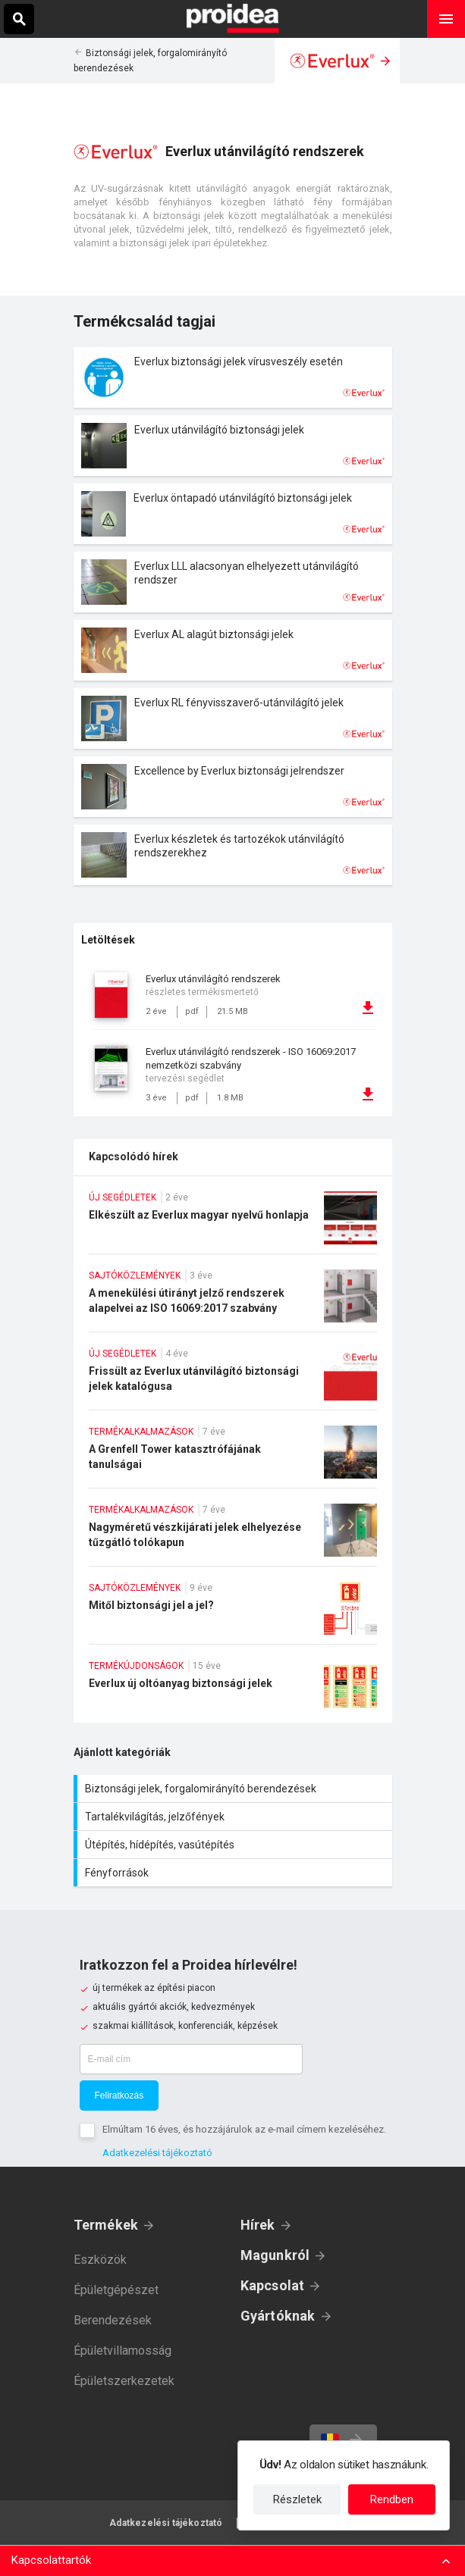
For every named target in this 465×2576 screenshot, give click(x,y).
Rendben (391, 2499)
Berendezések (113, 2320)
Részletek (297, 2499)
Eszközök (100, 2259)
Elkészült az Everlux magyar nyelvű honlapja (233, 1222)
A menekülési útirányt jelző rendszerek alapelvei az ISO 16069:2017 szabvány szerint (233, 1300)
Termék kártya (233, 377)
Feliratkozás (119, 2095)
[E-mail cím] (191, 2059)
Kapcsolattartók (51, 2560)
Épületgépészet (116, 2290)
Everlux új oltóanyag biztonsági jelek (233, 1691)
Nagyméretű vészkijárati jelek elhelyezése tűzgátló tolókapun (233, 1535)
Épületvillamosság (122, 2350)
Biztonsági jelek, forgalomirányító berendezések (234, 1788)
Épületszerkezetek (124, 2381)
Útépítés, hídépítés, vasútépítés (234, 1844)
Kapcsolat (272, 2285)
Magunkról (275, 2255)
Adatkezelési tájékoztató (157, 2152)
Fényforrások (234, 1872)
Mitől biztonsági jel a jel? (233, 1613)
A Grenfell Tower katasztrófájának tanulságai (233, 1457)
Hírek (257, 2225)
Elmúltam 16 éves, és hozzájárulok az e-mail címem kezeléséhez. (244, 2129)
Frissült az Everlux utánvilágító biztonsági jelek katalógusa (233, 1378)
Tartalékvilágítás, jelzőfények (234, 1816)
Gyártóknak (278, 2316)
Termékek (106, 2225)
